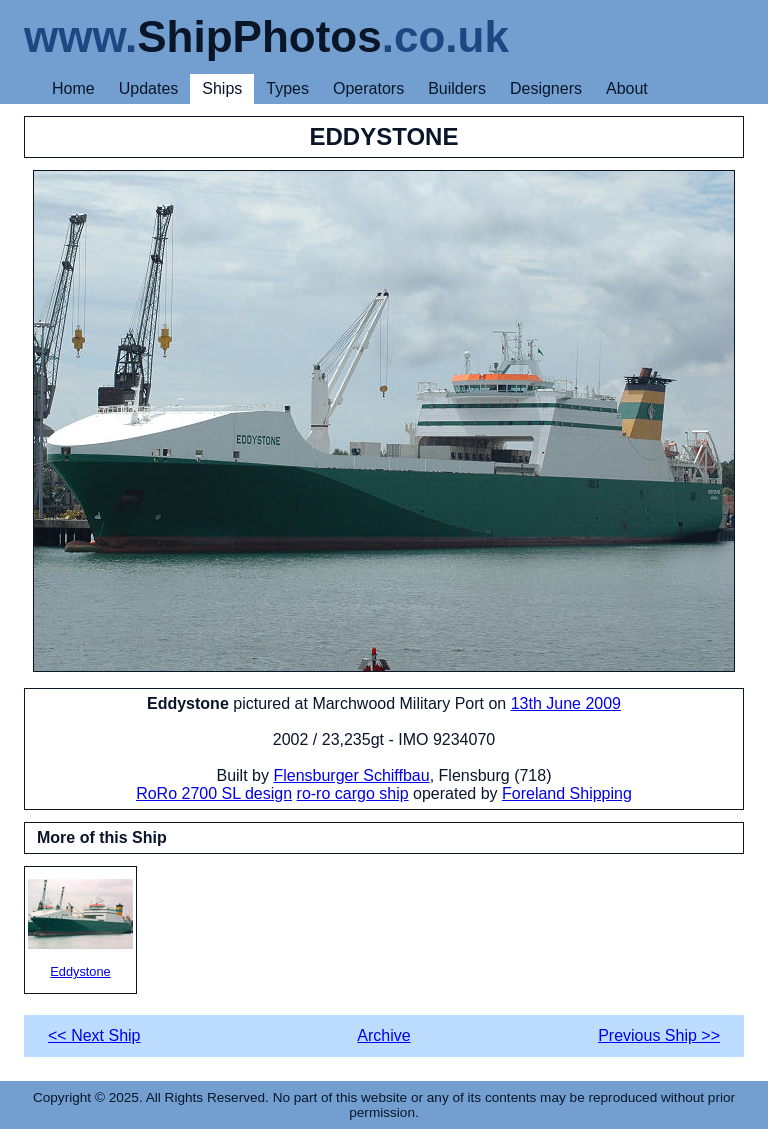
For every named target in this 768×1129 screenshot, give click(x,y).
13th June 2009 (566, 703)
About (627, 88)
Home (73, 88)
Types (287, 88)
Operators (368, 88)
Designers (546, 88)
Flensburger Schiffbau (351, 775)
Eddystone (80, 929)
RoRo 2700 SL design (214, 793)
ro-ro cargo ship (353, 793)
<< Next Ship (94, 1035)
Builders (457, 88)
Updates (149, 88)
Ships (222, 88)
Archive (383, 1035)
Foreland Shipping (567, 793)
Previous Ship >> (659, 1035)
